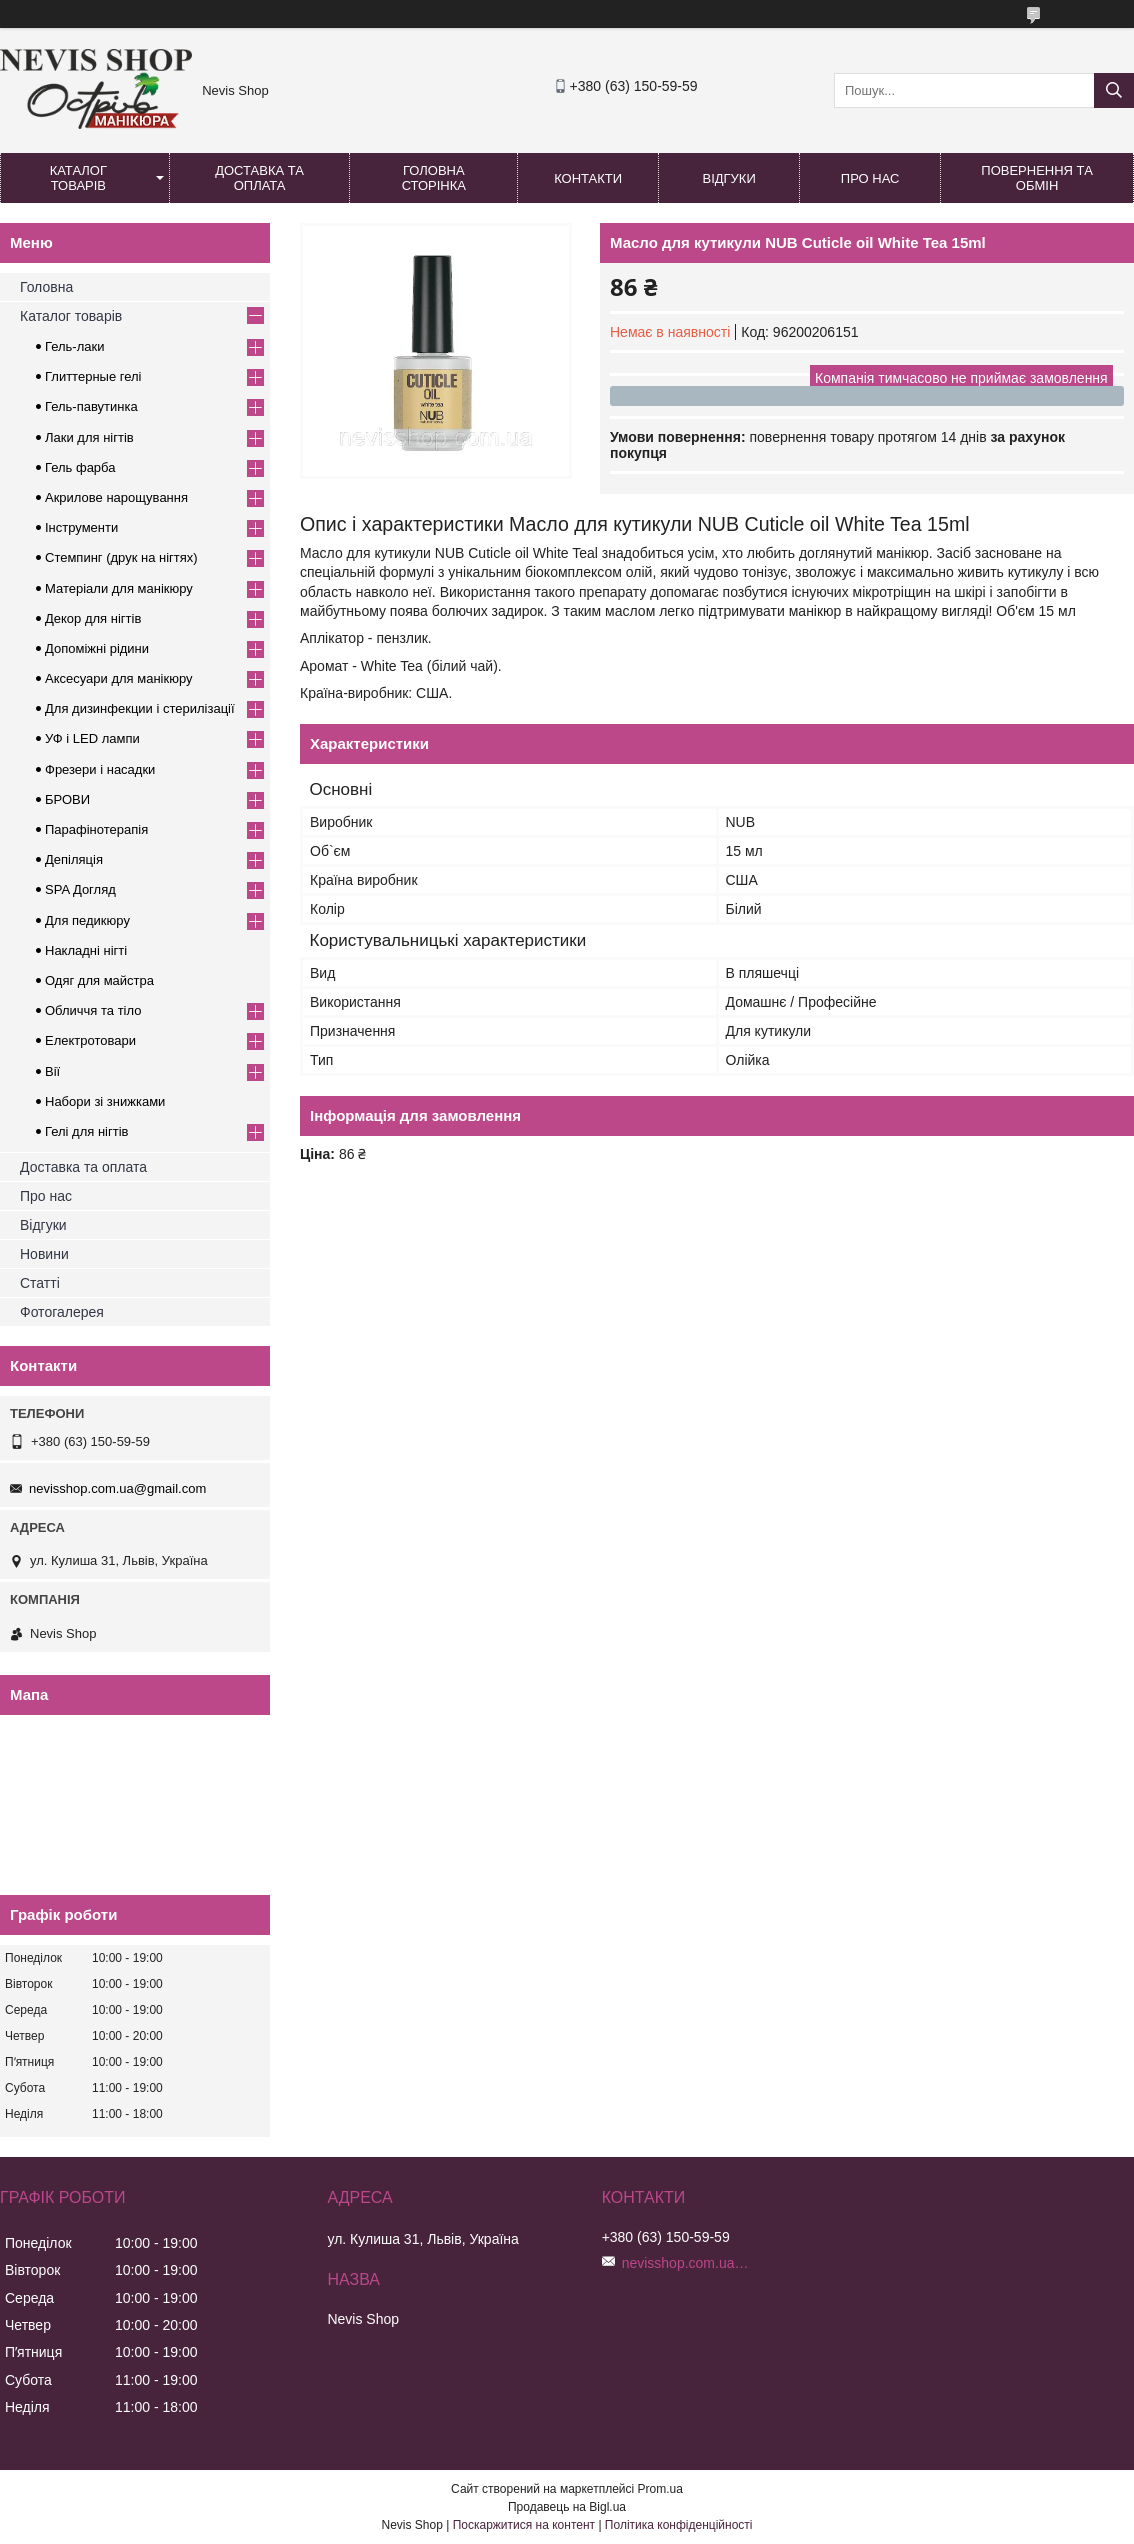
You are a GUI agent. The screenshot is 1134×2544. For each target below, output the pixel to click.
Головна (46, 287)
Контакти (588, 178)
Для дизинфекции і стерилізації (140, 708)
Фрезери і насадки (100, 769)
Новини (44, 1254)
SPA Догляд (80, 889)
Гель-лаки (74, 346)
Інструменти (81, 527)
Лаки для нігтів (89, 437)
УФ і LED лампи (92, 738)
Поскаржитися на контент (524, 2525)
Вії (52, 1071)
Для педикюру (87, 920)
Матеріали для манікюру (119, 588)
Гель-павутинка (91, 406)
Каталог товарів (78, 178)
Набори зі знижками (105, 1101)
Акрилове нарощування (116, 497)
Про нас (870, 178)
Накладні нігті (86, 950)
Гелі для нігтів (86, 1131)
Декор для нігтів (93, 618)
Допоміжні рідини (97, 648)
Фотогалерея (62, 1312)
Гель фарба (80, 467)
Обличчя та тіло (93, 1010)
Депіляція (74, 859)
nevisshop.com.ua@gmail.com (117, 1488)
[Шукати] (1114, 90)
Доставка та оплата (259, 178)
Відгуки (728, 178)
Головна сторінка (434, 178)
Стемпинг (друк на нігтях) (121, 557)
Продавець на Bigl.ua (567, 2507)
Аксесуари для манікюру (119, 678)
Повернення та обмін (1036, 178)
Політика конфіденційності (679, 2525)
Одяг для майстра (99, 980)
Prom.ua (660, 2489)
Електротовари (90, 1040)
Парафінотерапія (96, 829)
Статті (40, 1283)
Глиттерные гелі (93, 376)
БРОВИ (67, 799)
